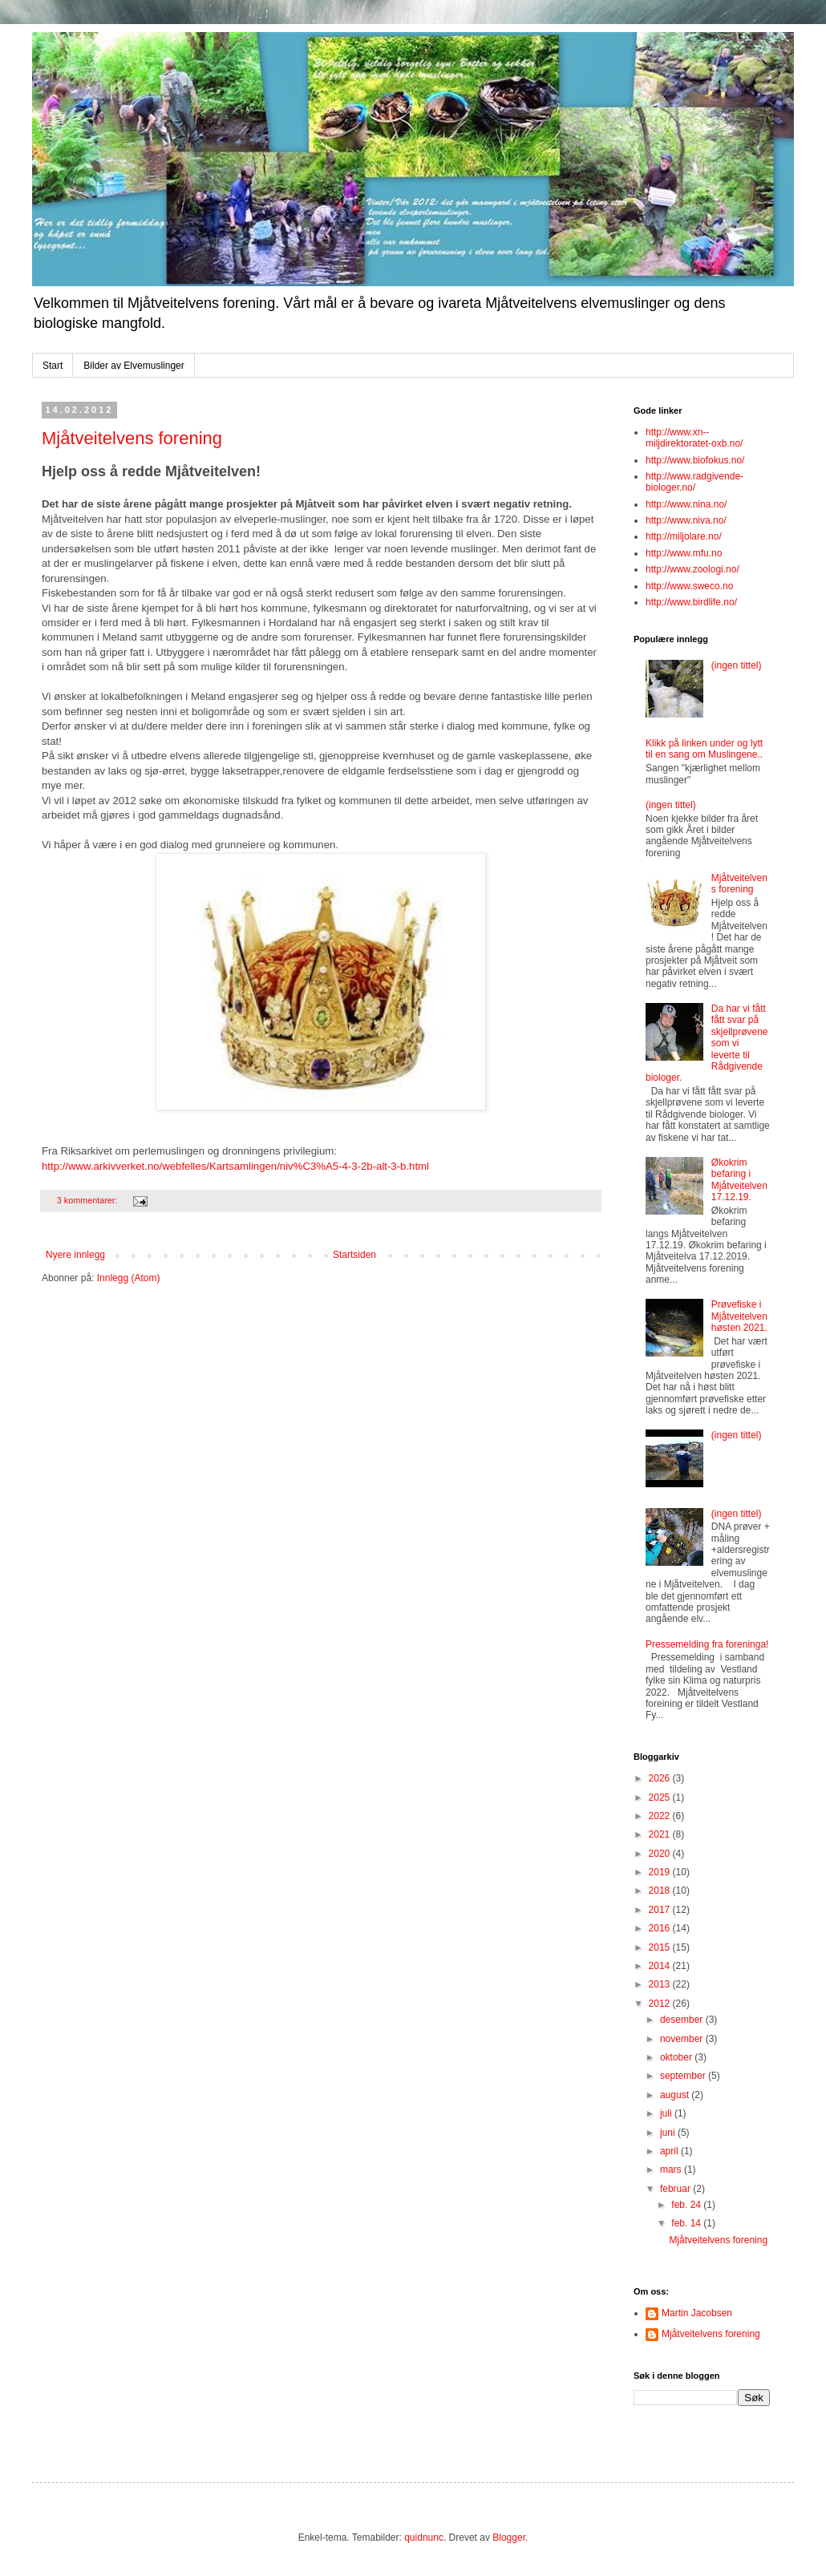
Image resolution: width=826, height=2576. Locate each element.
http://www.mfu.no (684, 553)
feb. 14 (687, 2223)
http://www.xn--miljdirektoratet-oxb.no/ (694, 438)
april (670, 2151)
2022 (661, 1816)
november (683, 2038)
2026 (661, 1778)
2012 (661, 2003)
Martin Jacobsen (697, 2313)
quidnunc (423, 2537)
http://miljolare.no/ (684, 536)
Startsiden (354, 1254)
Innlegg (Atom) (128, 1278)
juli (667, 2113)
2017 (661, 1909)
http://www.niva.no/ (686, 520)
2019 (661, 1872)
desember (683, 2019)
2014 (661, 1965)
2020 (661, 1853)
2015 (661, 1947)
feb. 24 (687, 2204)
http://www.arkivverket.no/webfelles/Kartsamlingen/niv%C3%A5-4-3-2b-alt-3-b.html (235, 1166)
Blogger (508, 2537)
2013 (661, 1984)
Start (53, 365)
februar (676, 2188)
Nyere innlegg (75, 1254)
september (684, 2075)
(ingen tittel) (736, 665)
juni (669, 2132)
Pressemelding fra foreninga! (707, 1644)
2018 (661, 1890)
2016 (661, 1928)
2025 (661, 1797)
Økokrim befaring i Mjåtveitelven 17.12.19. (739, 1180)
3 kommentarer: (88, 1200)
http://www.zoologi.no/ (692, 569)
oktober (677, 2057)
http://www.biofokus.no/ (695, 460)
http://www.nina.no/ (686, 504)
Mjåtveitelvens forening (132, 438)
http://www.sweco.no (689, 586)
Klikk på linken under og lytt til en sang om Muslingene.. (704, 749)
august (675, 2095)
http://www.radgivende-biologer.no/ (694, 482)
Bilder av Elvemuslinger (133, 365)
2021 (661, 1834)
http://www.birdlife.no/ (691, 602)
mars (672, 2169)
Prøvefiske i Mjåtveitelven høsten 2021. (739, 1316)
